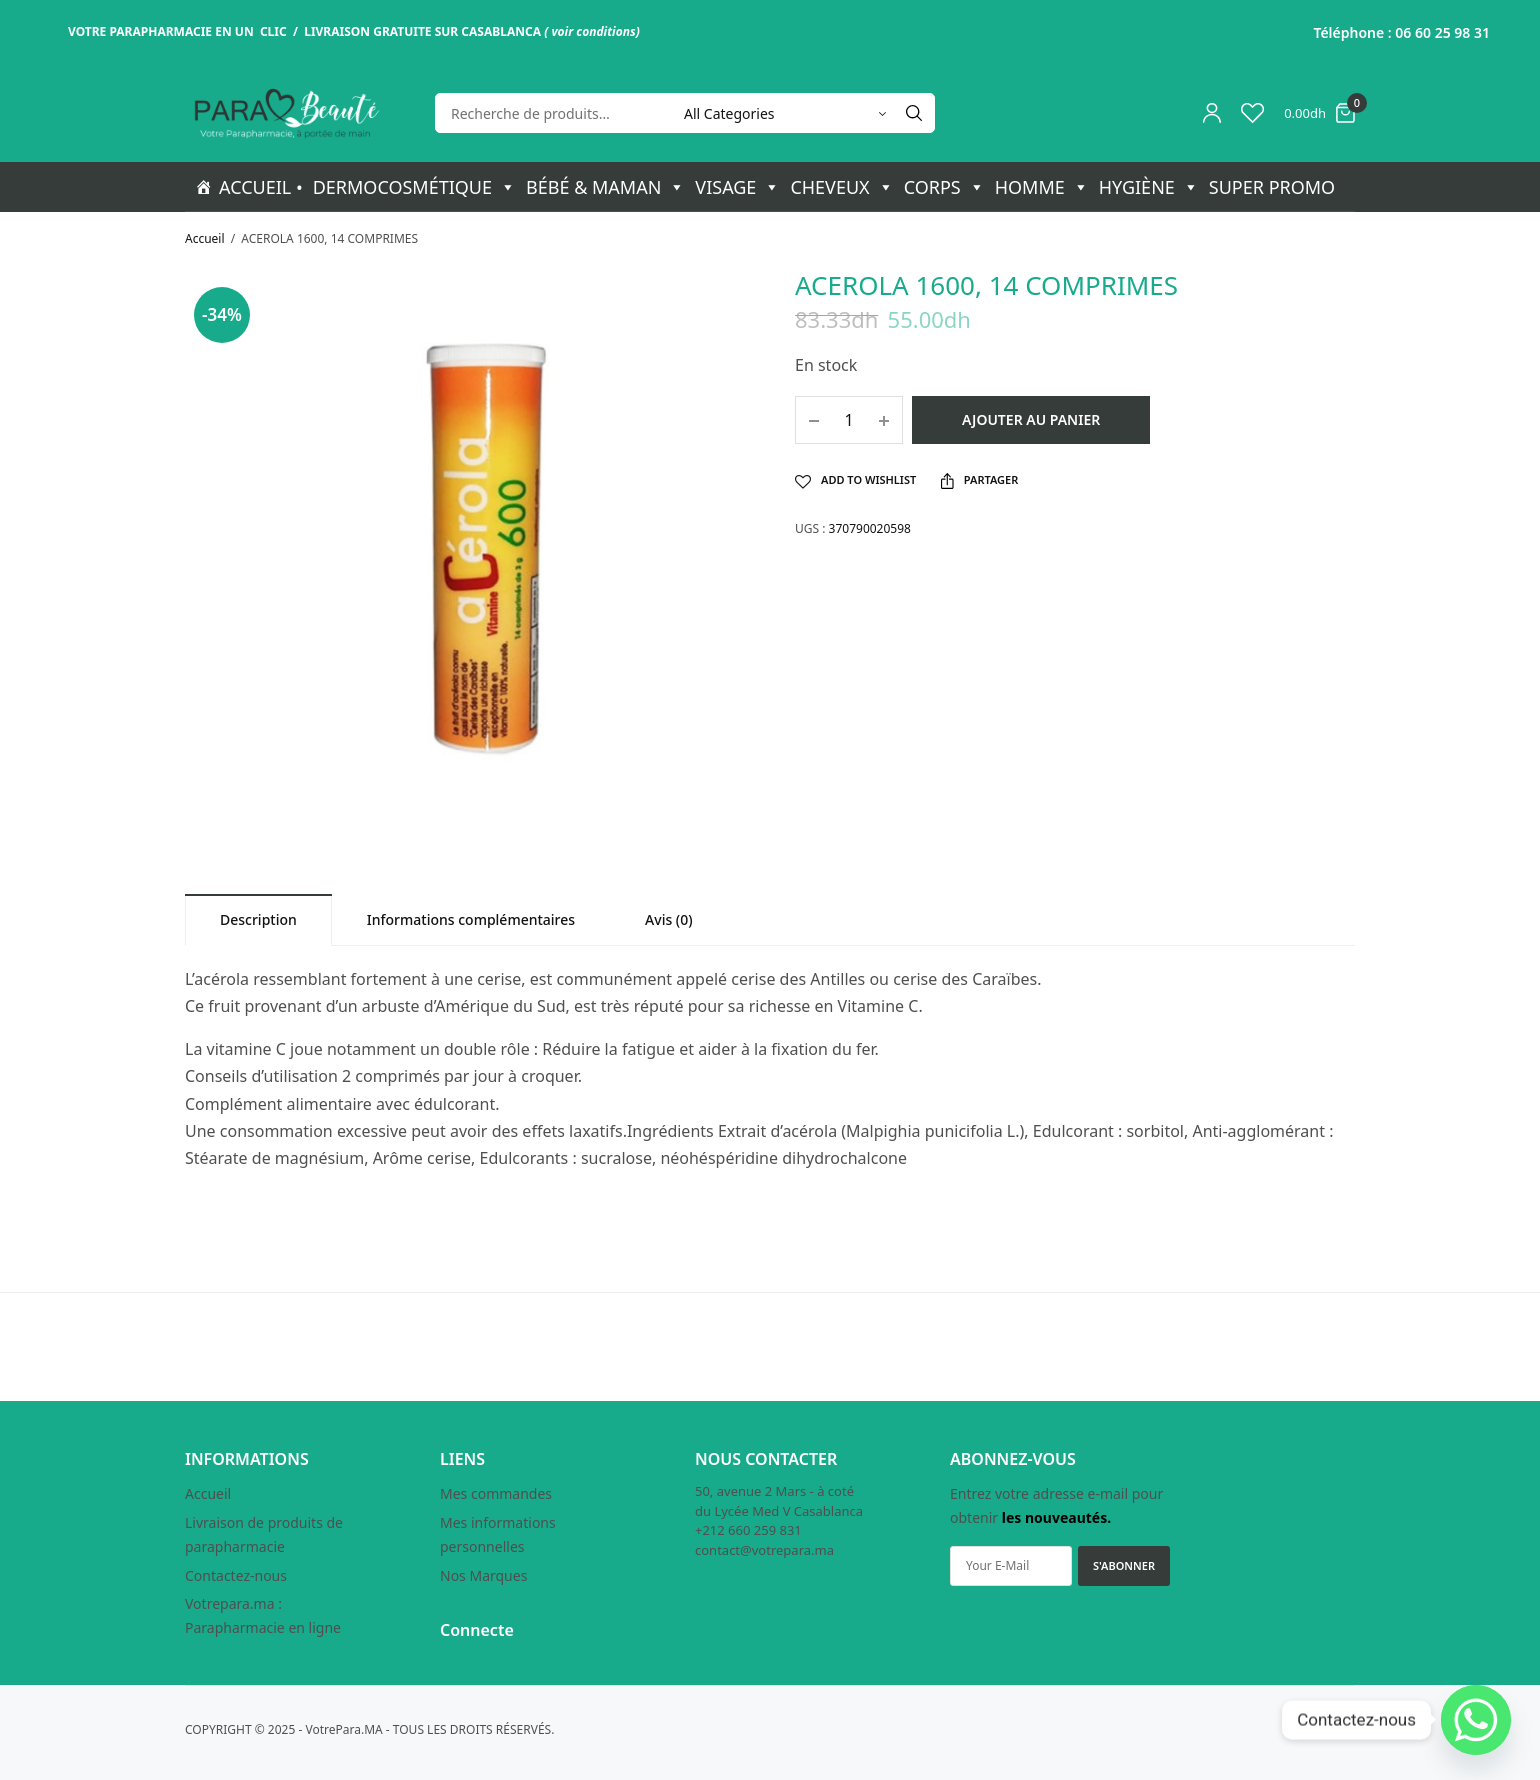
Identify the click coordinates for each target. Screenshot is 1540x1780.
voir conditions (593, 31)
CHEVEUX (841, 187)
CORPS (944, 187)
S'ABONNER (1124, 1565)
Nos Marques (483, 1575)
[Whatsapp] (1476, 1720)
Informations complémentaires (471, 919)
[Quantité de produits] (849, 420)
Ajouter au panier (1031, 419)
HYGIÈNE (1149, 187)
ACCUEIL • (261, 187)
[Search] (914, 113)
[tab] (258, 919)
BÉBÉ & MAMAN (605, 187)
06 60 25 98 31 (1442, 32)
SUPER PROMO (1272, 187)
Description (258, 919)
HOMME (1042, 187)
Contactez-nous (236, 1575)
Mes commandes (496, 1493)
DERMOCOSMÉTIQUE (414, 187)
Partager (979, 480)
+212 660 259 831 (748, 1530)
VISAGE (737, 187)
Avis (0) (669, 919)
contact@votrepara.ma (764, 1550)
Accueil (205, 238)
